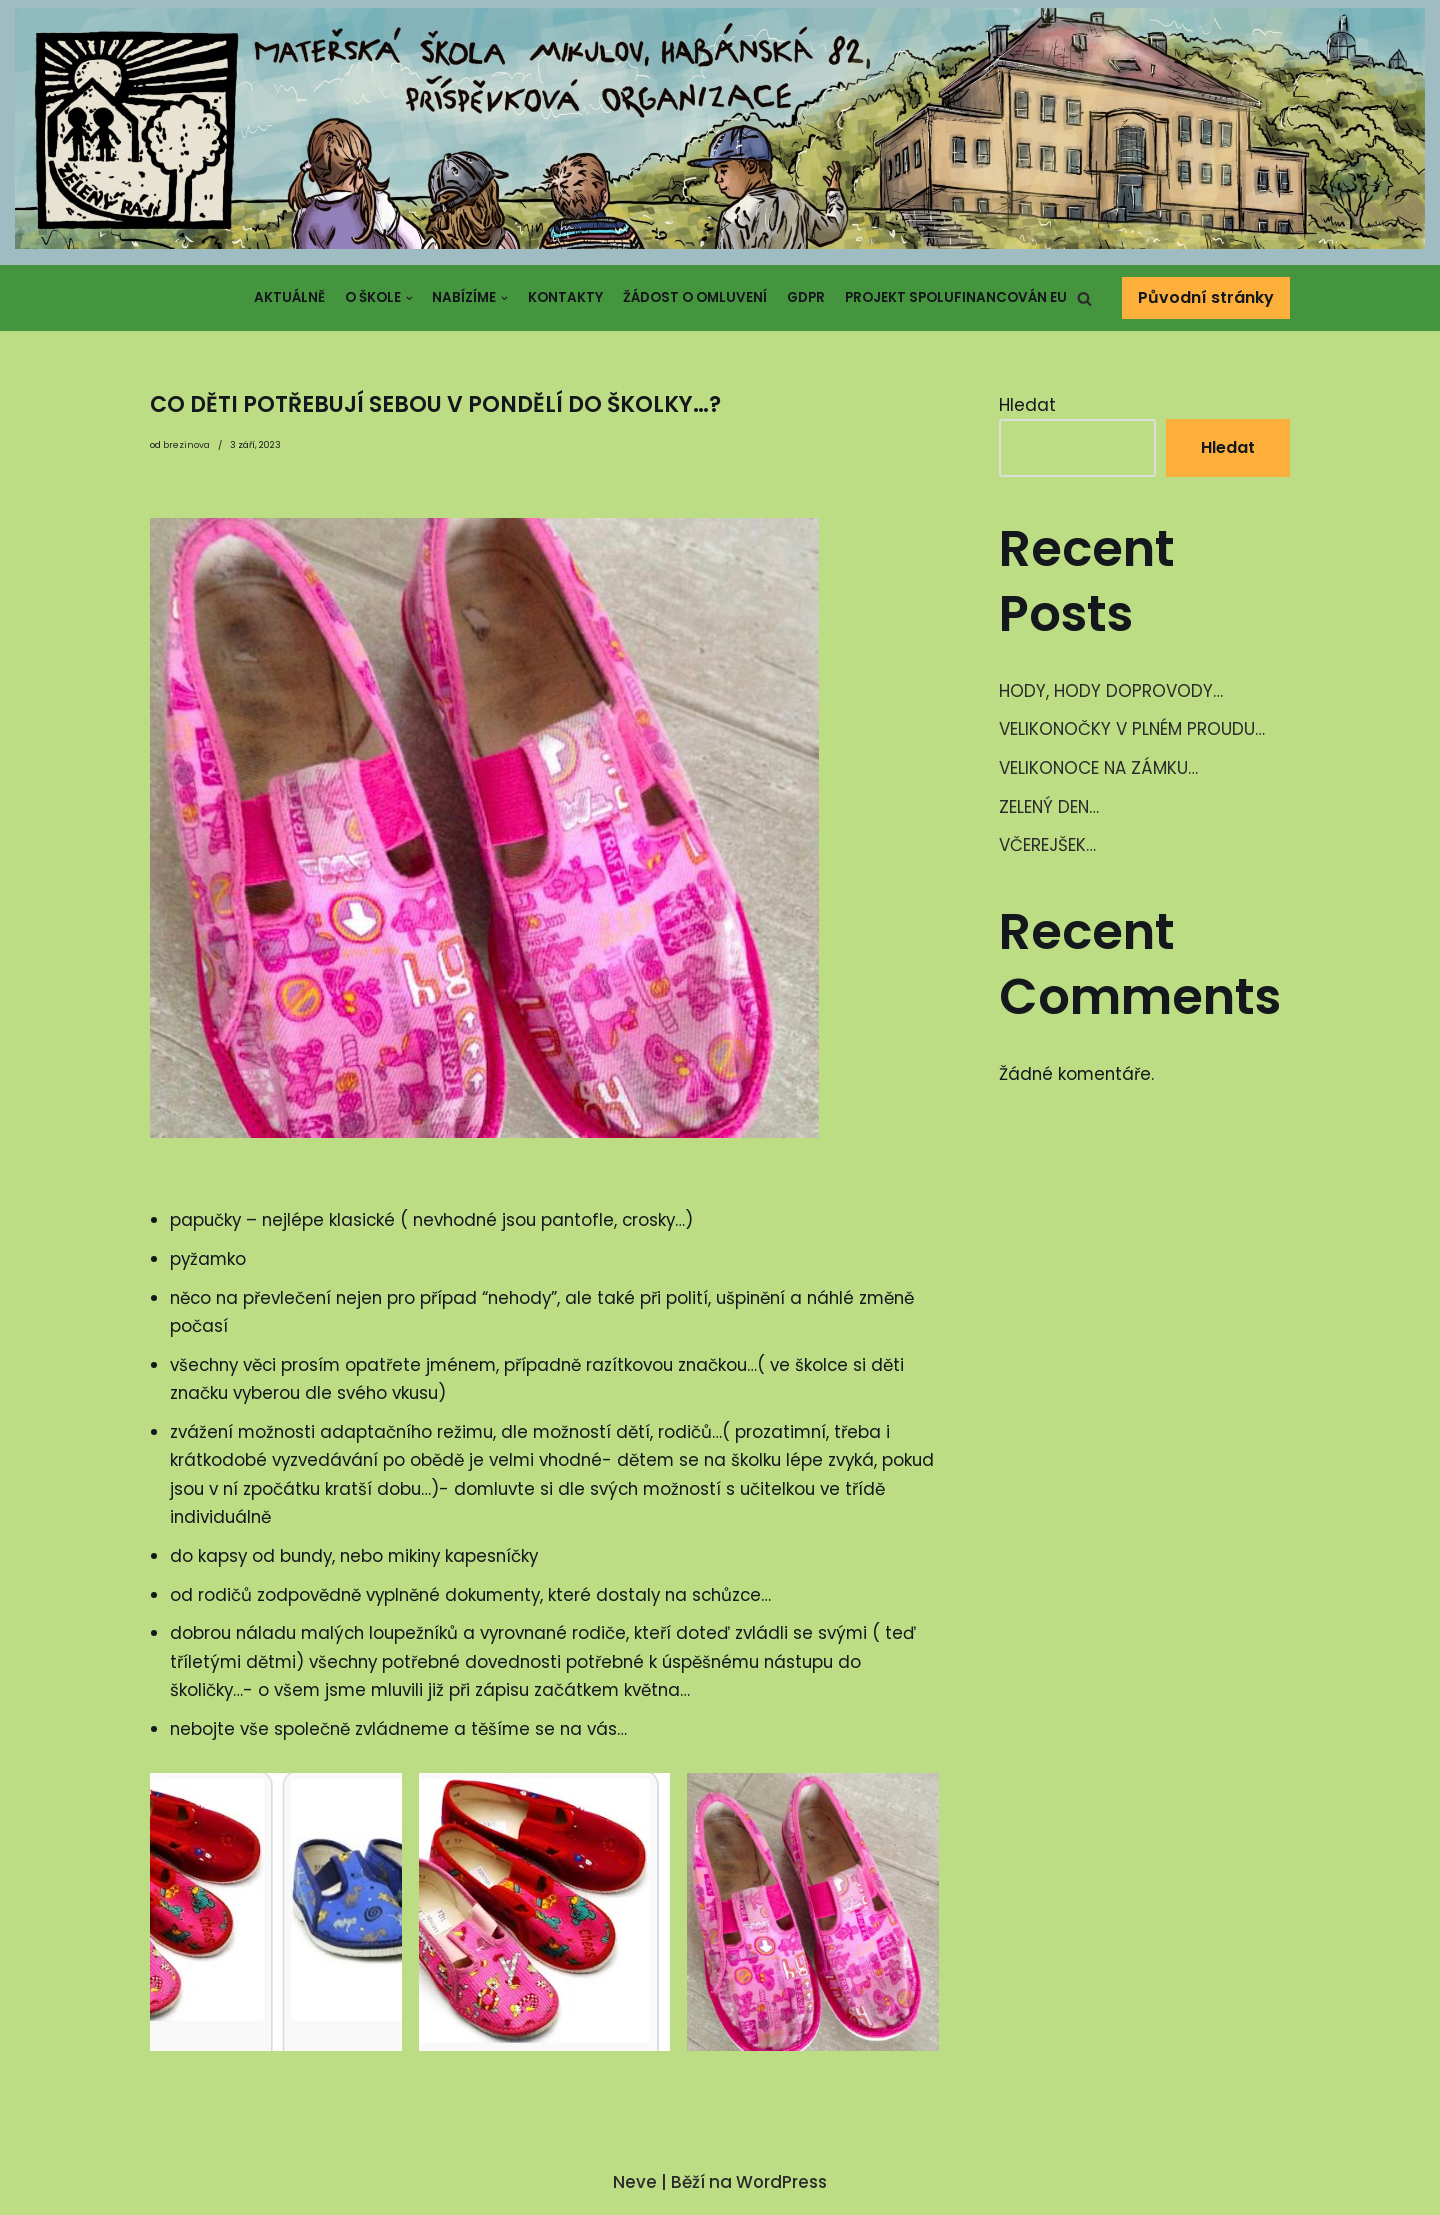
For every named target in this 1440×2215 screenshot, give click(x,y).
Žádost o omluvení (695, 297)
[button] (1084, 298)
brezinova (186, 446)
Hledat (1027, 405)
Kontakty (565, 297)
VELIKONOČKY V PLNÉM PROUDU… (1133, 730)
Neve (635, 2189)
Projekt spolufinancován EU (956, 297)
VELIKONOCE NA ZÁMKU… (1099, 769)
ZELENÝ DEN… (1050, 808)
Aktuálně (288, 297)
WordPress (782, 2189)
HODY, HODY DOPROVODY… (1111, 692)
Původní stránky (1206, 297)
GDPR (806, 297)
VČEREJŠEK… (1047, 847)
